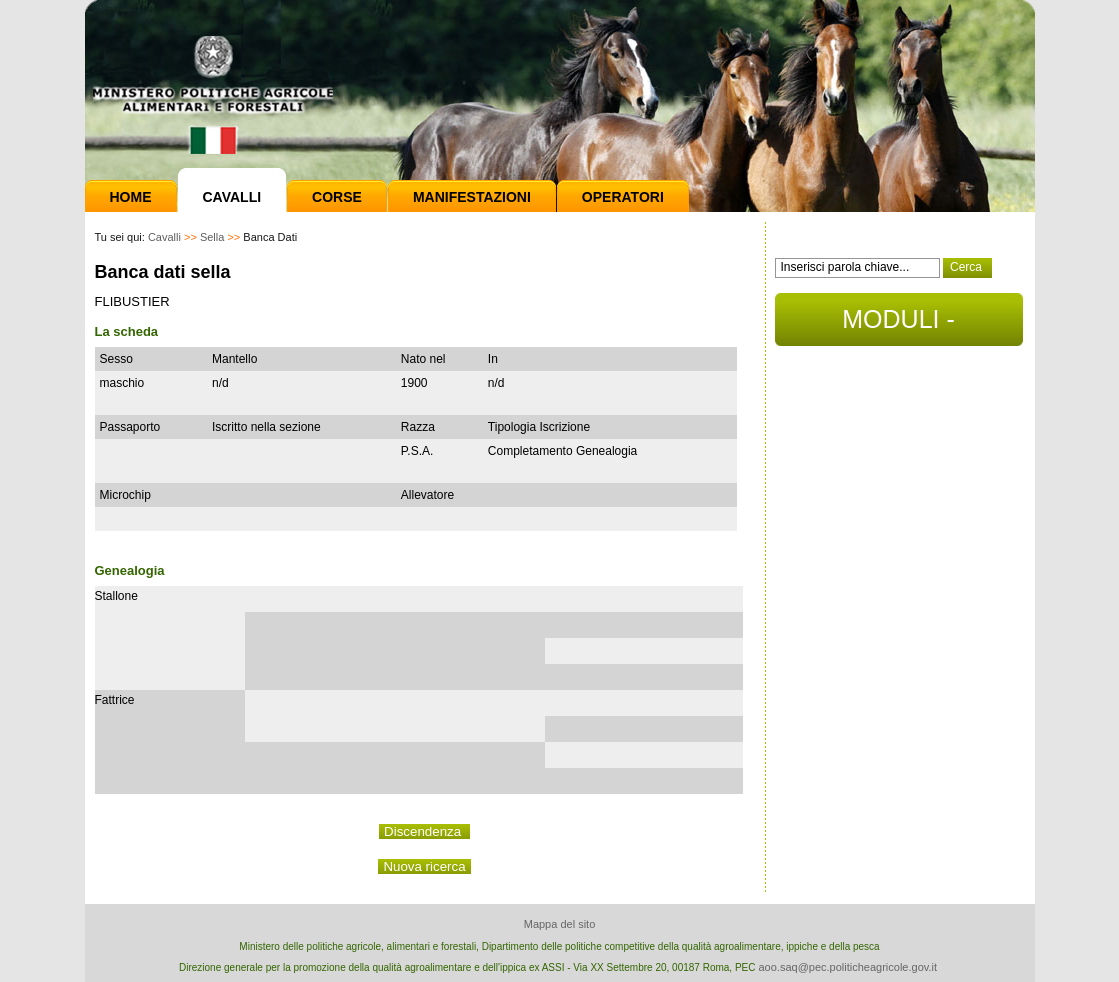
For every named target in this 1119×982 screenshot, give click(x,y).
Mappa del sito (560, 924)
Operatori (623, 197)
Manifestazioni (472, 197)
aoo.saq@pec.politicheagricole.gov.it (847, 967)
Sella (212, 237)
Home (131, 197)
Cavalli (232, 197)
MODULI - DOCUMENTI (898, 325)
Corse (337, 197)
